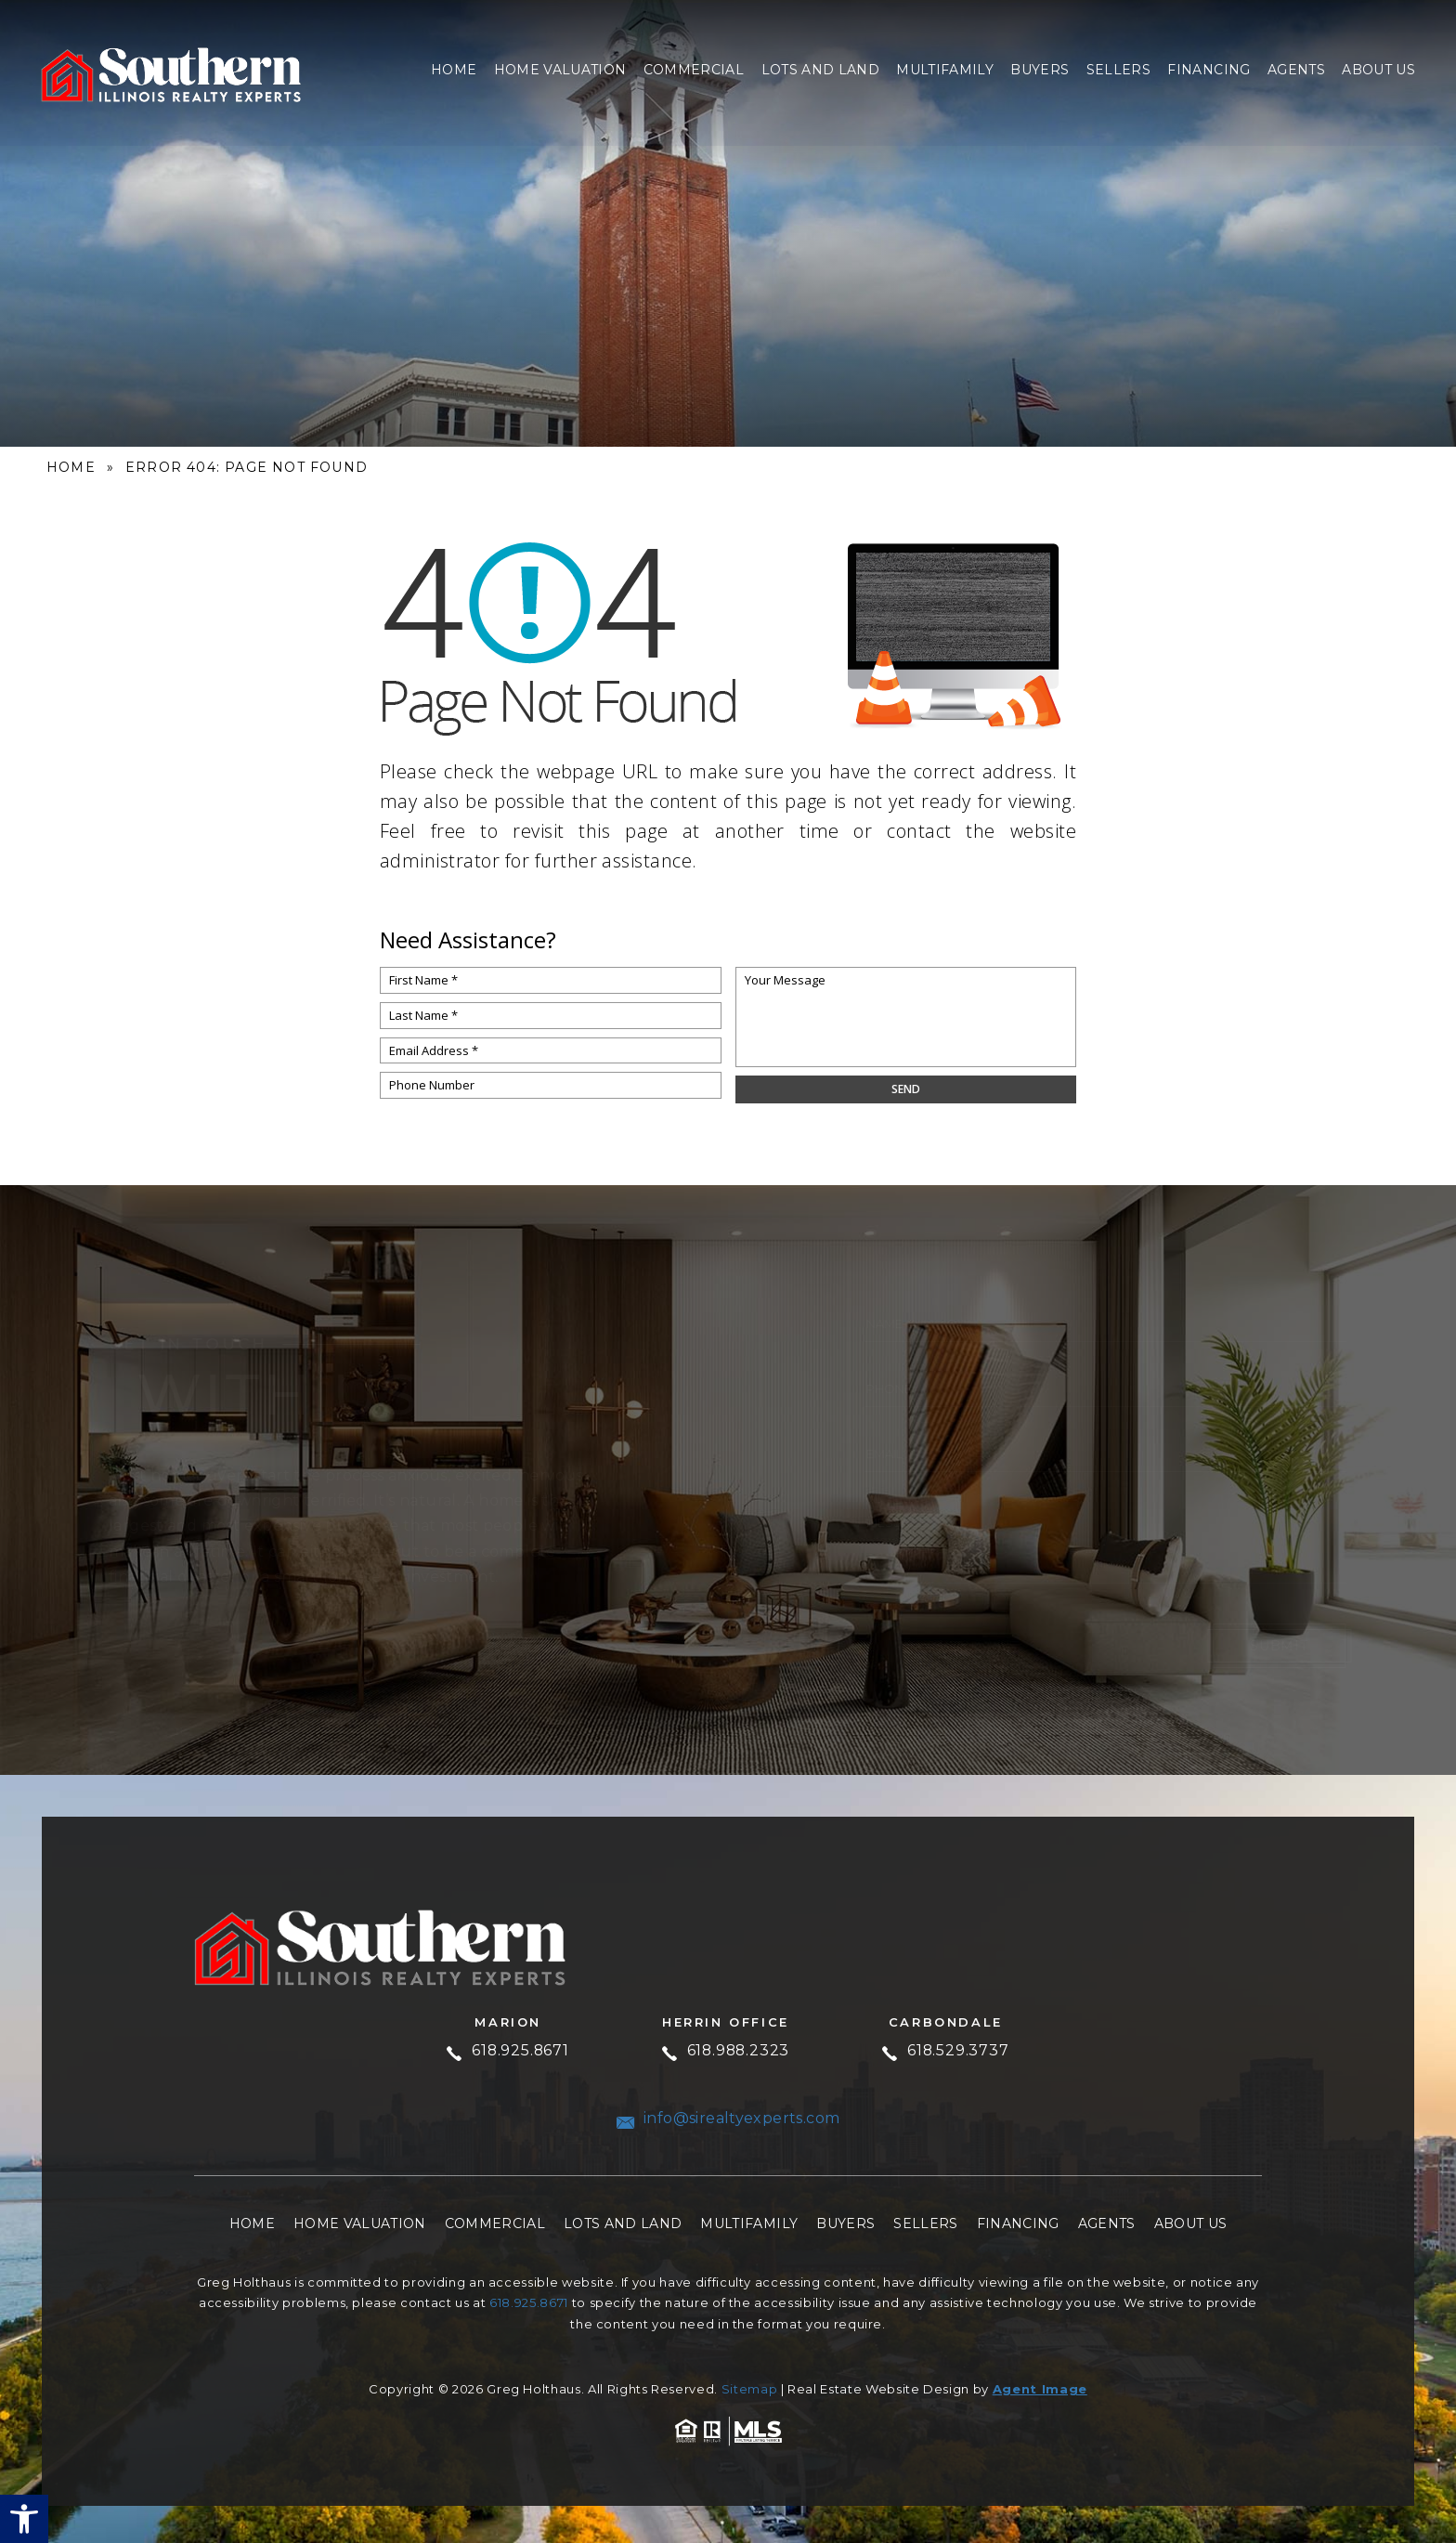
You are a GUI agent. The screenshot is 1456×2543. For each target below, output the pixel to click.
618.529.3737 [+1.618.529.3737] (947, 2051)
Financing (1208, 68)
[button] (24, 2519)
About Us (1378, 68)
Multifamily (945, 68)
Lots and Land (820, 68)
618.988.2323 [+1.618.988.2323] (726, 2051)
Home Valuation (560, 68)
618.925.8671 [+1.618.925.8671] (505, 2051)
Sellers (1118, 68)
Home (453, 68)
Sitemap (750, 2388)
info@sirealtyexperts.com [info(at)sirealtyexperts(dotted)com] (728, 2119)
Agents (1296, 68)
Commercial (694, 68)
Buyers (1039, 68)
